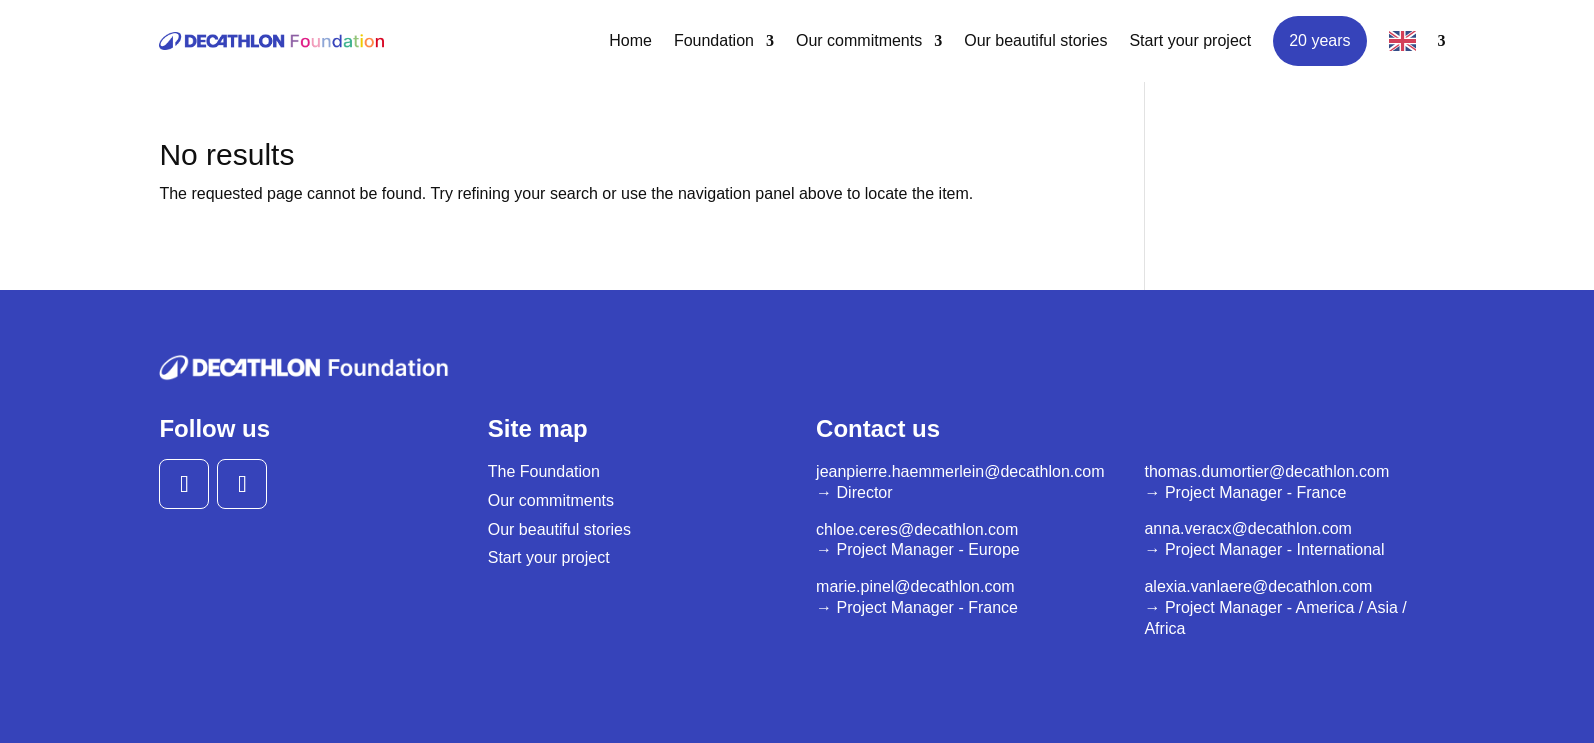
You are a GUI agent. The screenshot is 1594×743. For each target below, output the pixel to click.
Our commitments (859, 40)
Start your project (1190, 40)
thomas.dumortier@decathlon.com (1266, 471)
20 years (1319, 40)
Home (630, 40)
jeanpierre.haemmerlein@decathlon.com (960, 471)
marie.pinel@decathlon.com (915, 586)
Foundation (714, 40)
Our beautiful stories (1035, 40)
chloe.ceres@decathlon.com (917, 529)
